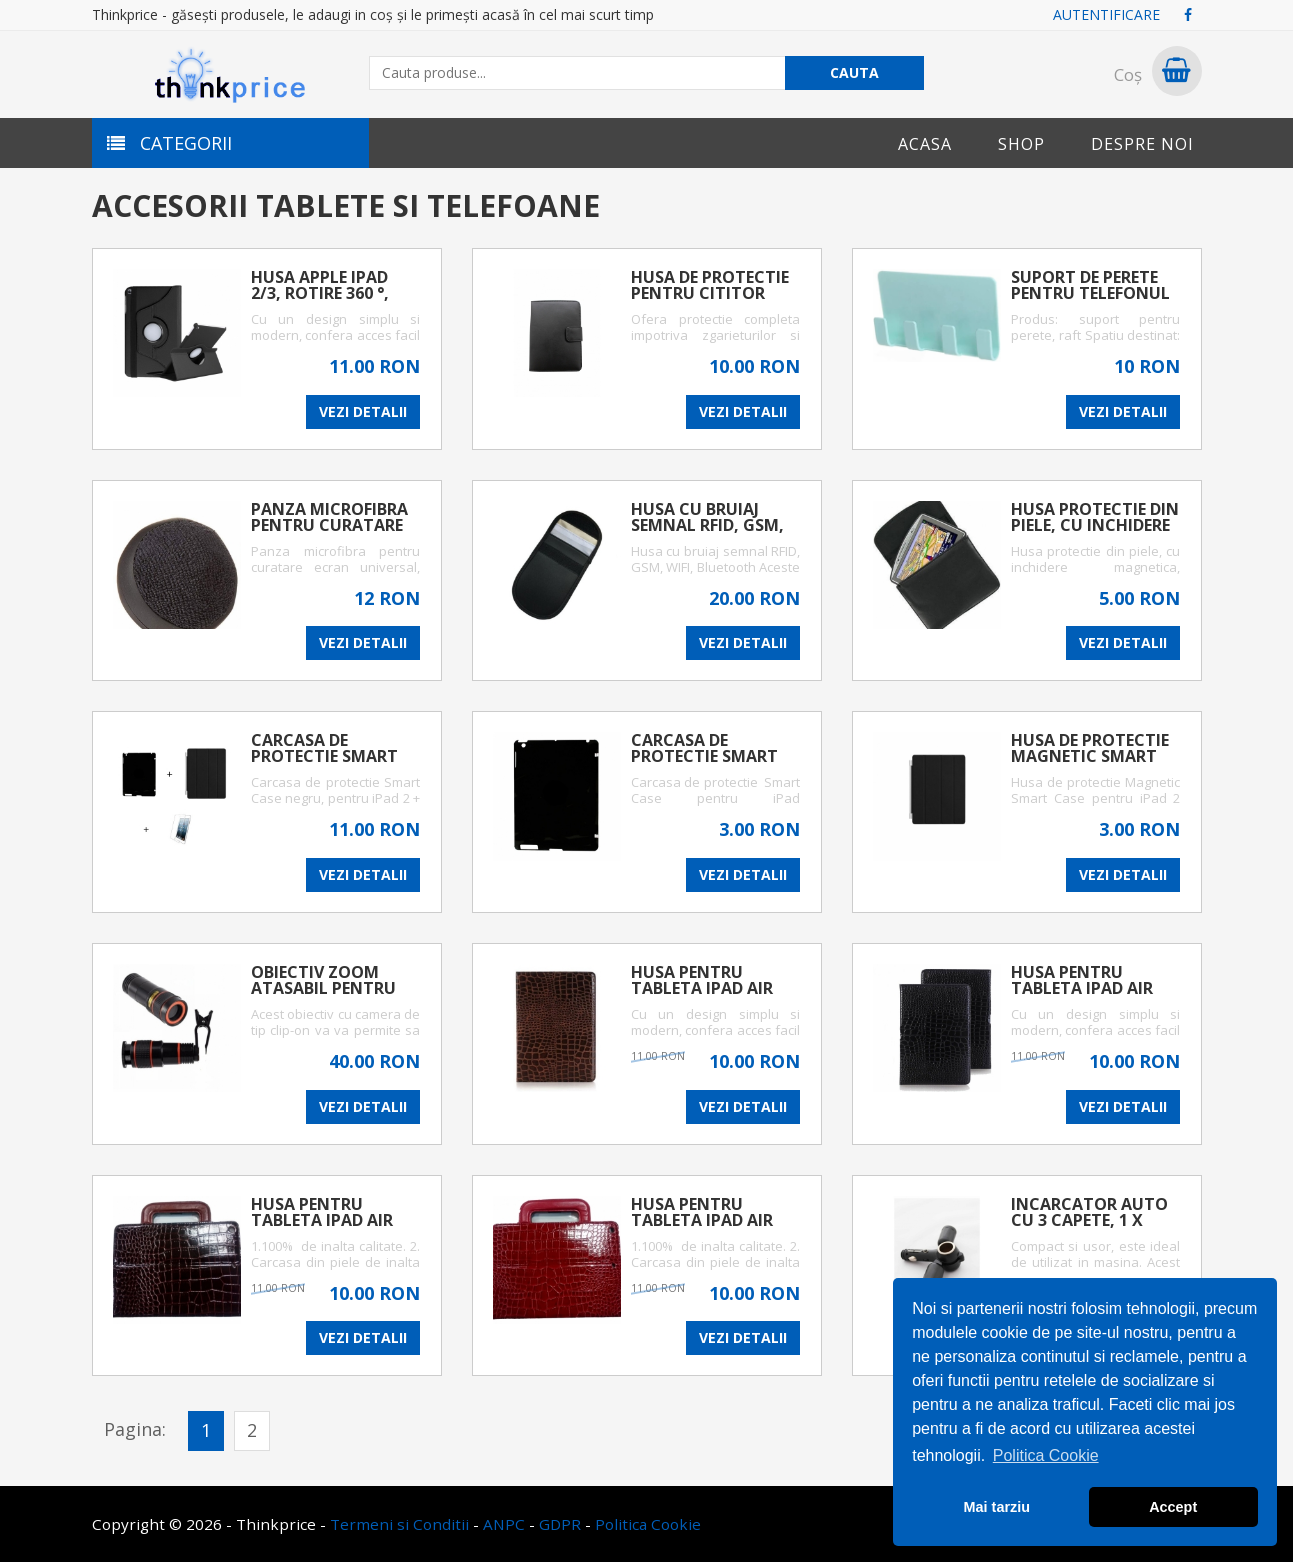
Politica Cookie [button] (1046, 1455)
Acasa (925, 144)
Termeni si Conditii (399, 1524)
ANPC (504, 1524)
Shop (1021, 144)
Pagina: (135, 1429)
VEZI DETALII (363, 411)
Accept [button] (1173, 1507)
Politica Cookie (648, 1524)
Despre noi (1142, 144)
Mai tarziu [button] (997, 1507)
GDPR (560, 1524)
